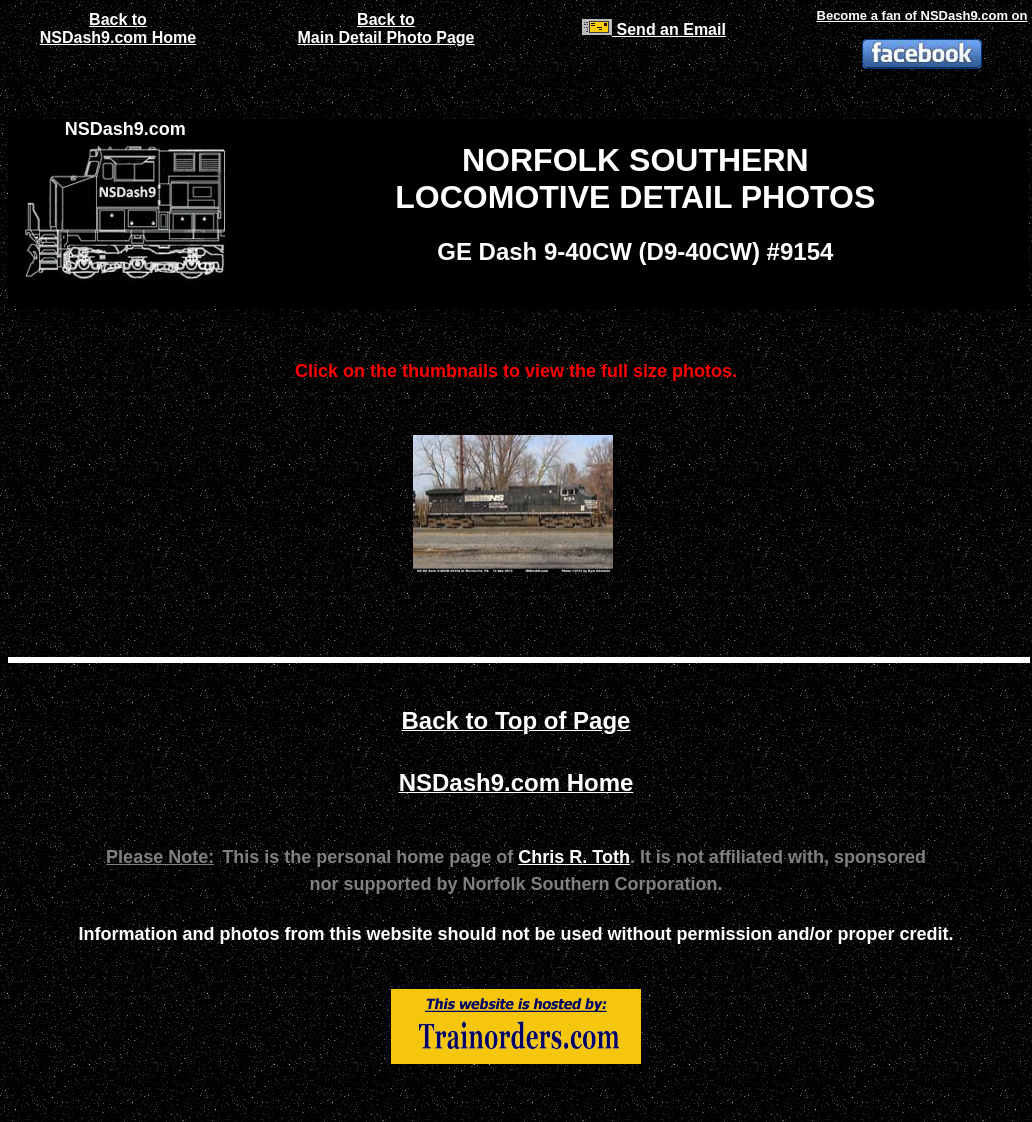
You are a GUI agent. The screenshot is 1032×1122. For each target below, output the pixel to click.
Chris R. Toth (574, 857)
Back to (118, 19)
